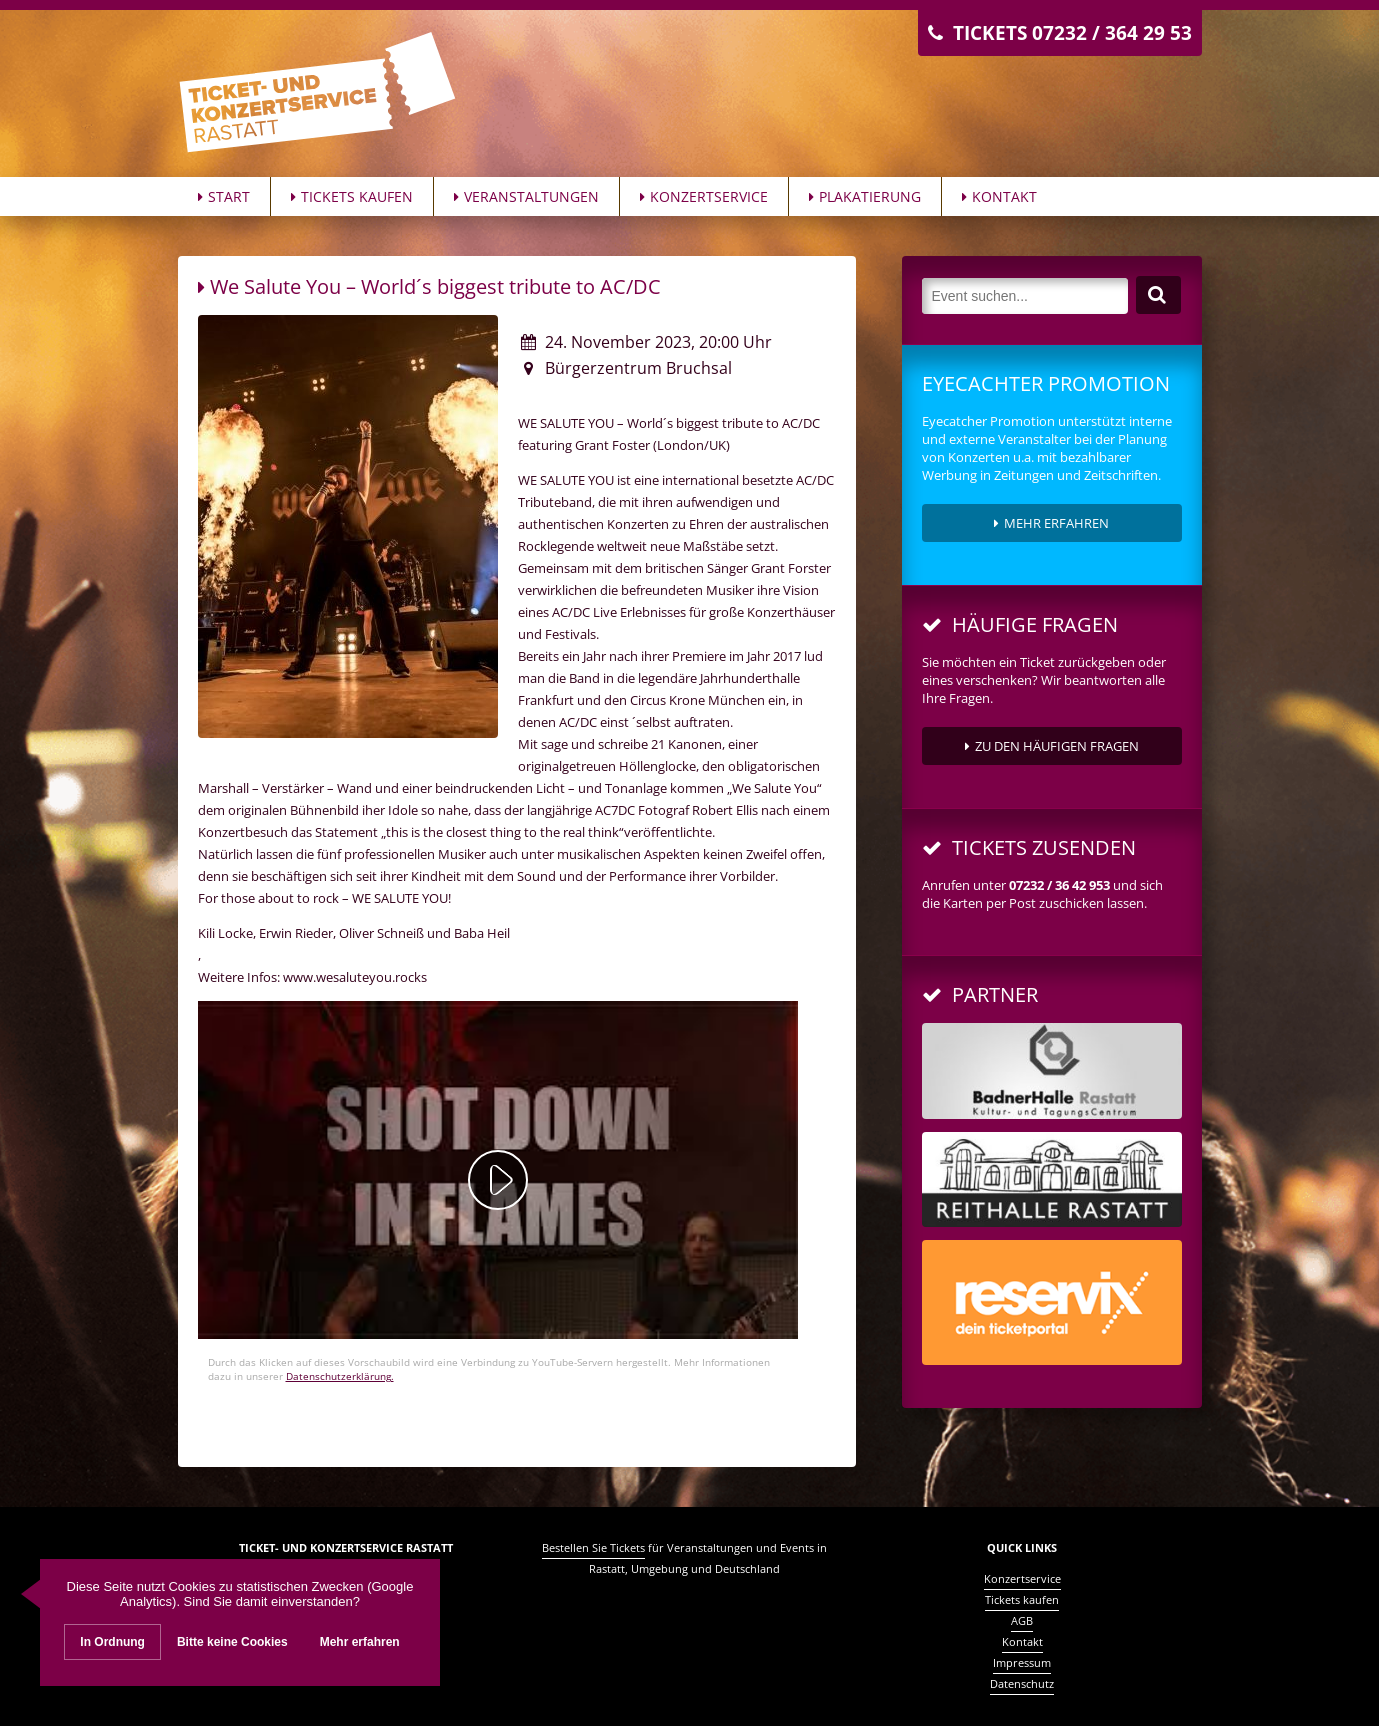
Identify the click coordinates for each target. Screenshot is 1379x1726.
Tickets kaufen (352, 196)
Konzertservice (704, 196)
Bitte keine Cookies (232, 1642)
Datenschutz (1022, 1683)
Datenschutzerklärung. (340, 1376)
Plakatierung (865, 196)
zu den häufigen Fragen (1052, 746)
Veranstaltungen (526, 196)
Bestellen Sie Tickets (593, 1547)
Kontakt (999, 196)
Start (224, 196)
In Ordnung (112, 1642)
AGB (1022, 1620)
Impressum (1022, 1662)
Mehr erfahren (1051, 523)
